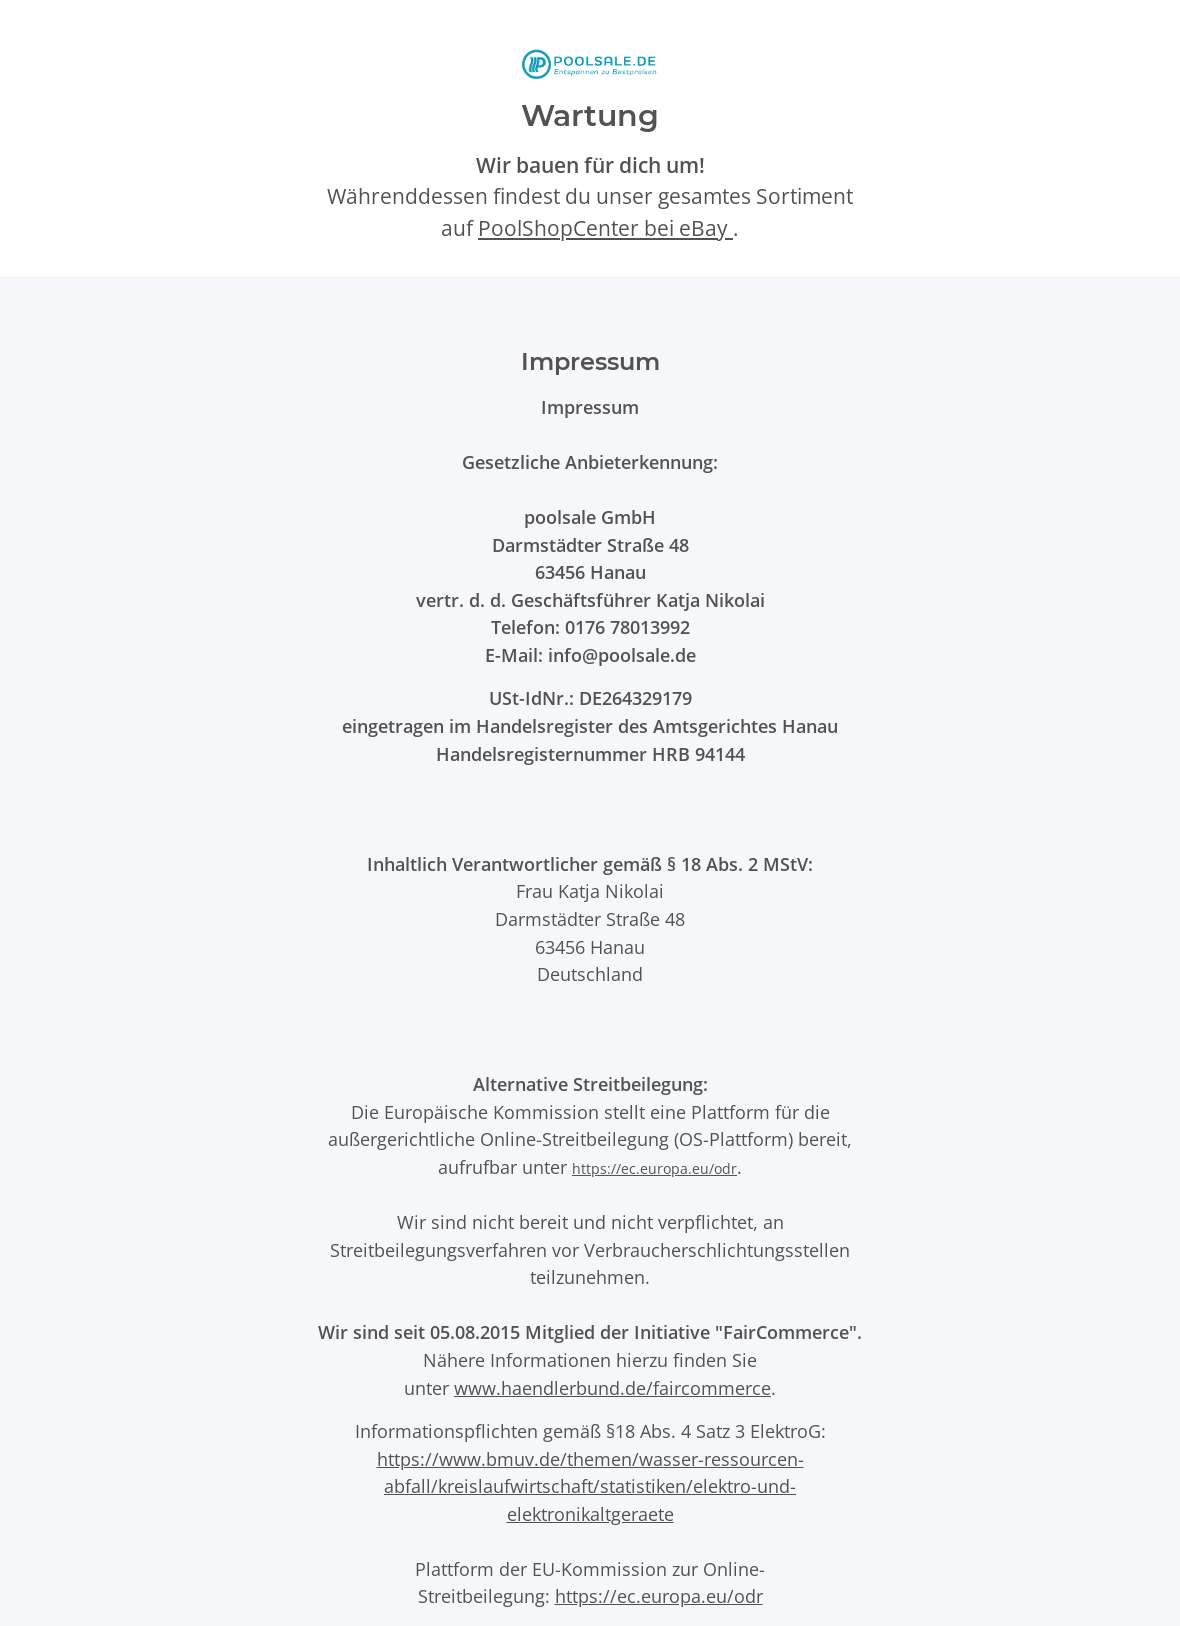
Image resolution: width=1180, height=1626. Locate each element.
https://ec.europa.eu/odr (654, 1168)
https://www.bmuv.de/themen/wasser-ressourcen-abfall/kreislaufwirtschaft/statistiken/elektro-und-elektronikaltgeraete (590, 1486)
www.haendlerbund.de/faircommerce (612, 1387)
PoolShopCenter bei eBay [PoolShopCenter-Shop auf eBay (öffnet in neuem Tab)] (605, 228)
